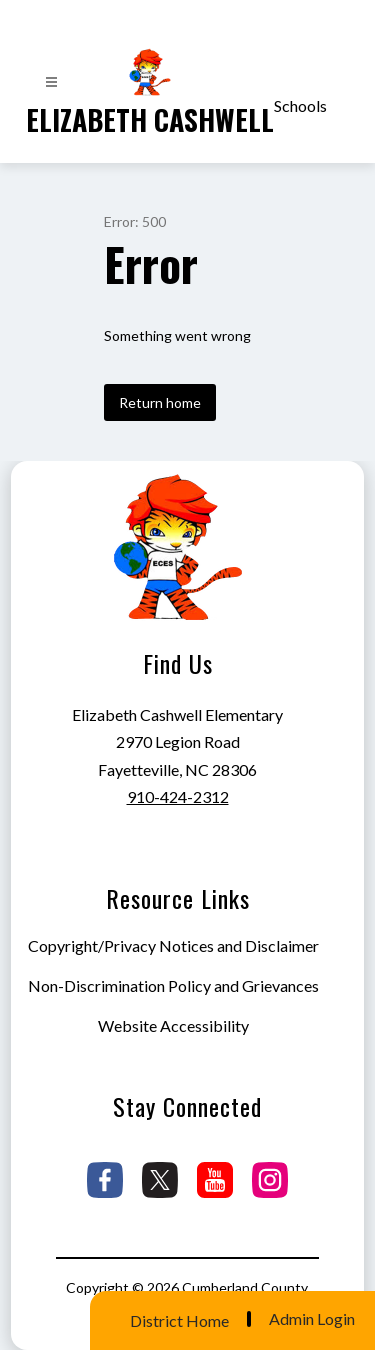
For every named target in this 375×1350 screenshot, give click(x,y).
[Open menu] (51, 82)
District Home (179, 1320)
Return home (160, 402)
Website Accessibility (173, 1025)
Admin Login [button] (312, 1319)
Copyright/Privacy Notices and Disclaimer (173, 945)
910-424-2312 (178, 796)
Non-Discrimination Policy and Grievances (173, 985)
